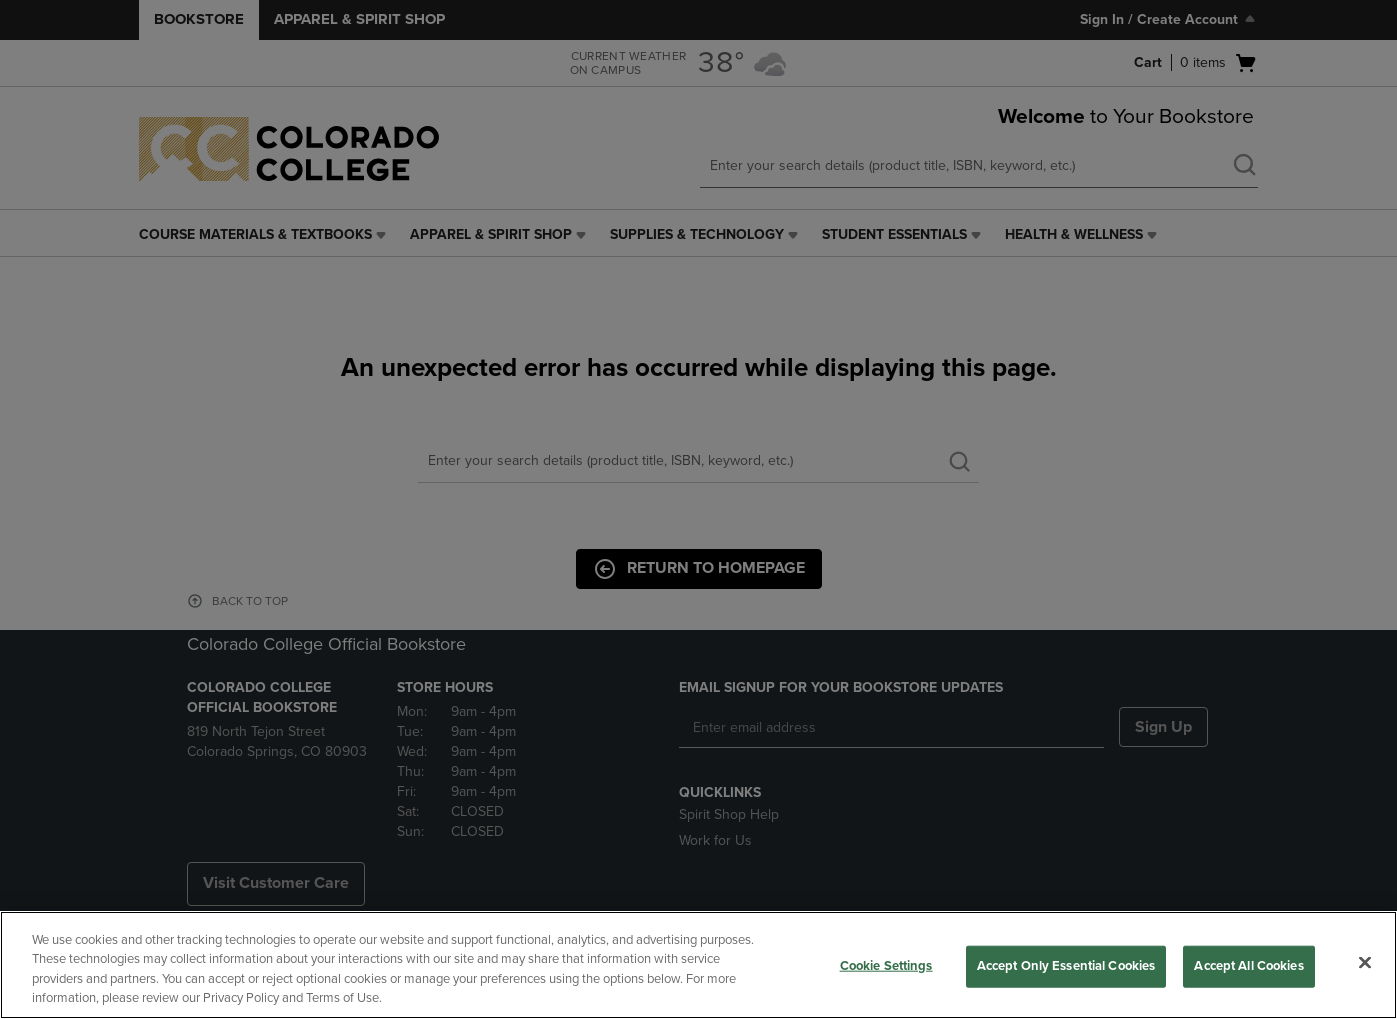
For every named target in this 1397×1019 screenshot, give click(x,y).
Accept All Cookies (1248, 966)
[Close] (1365, 962)
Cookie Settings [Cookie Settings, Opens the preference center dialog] (886, 966)
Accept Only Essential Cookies (1066, 966)
